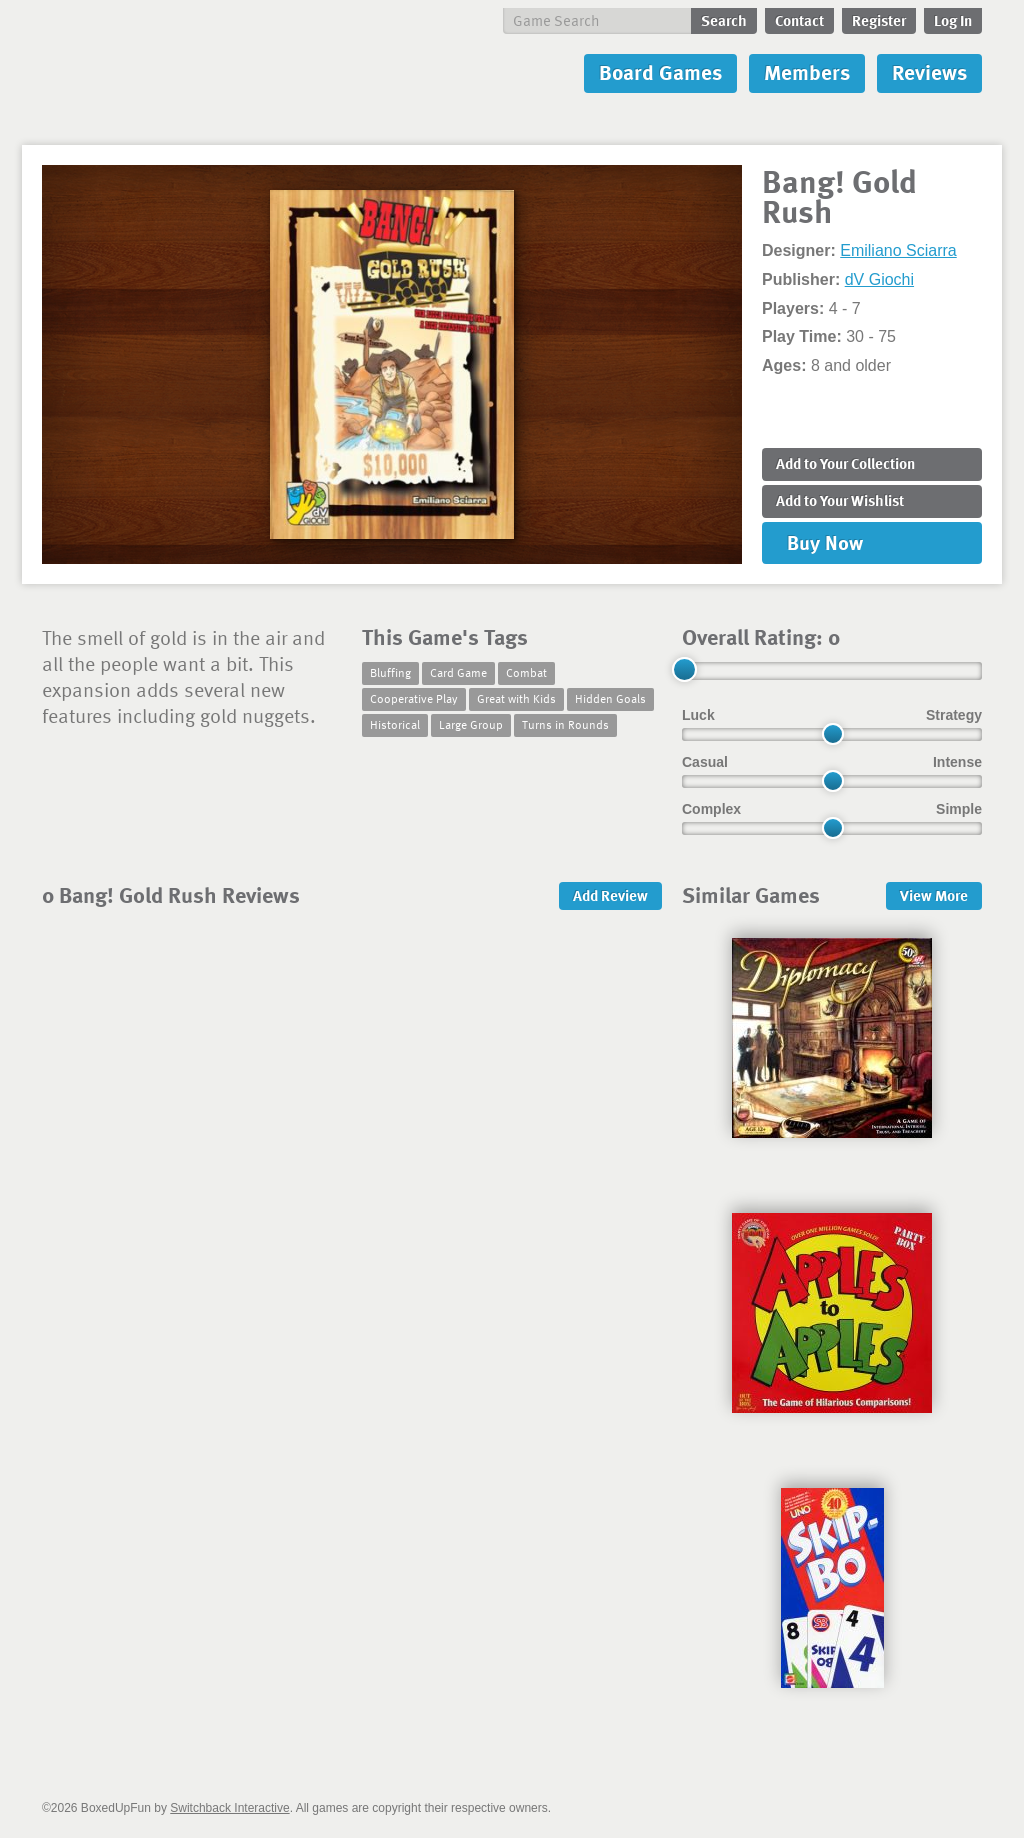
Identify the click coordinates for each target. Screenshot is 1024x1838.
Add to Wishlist (840, 500)
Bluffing (390, 672)
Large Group (471, 724)
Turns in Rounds (565, 724)
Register (879, 20)
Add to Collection (845, 463)
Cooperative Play (414, 698)
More (934, 895)
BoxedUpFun (252, 73)
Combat (526, 672)
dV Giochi (879, 279)
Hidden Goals (610, 698)
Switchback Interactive (229, 1808)
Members (807, 71)
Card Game (458, 672)
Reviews (929, 71)
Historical (395, 724)
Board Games (660, 71)
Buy (825, 542)
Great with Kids (516, 698)
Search (724, 20)
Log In (953, 20)
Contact (799, 20)
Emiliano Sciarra (898, 250)
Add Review (610, 895)
